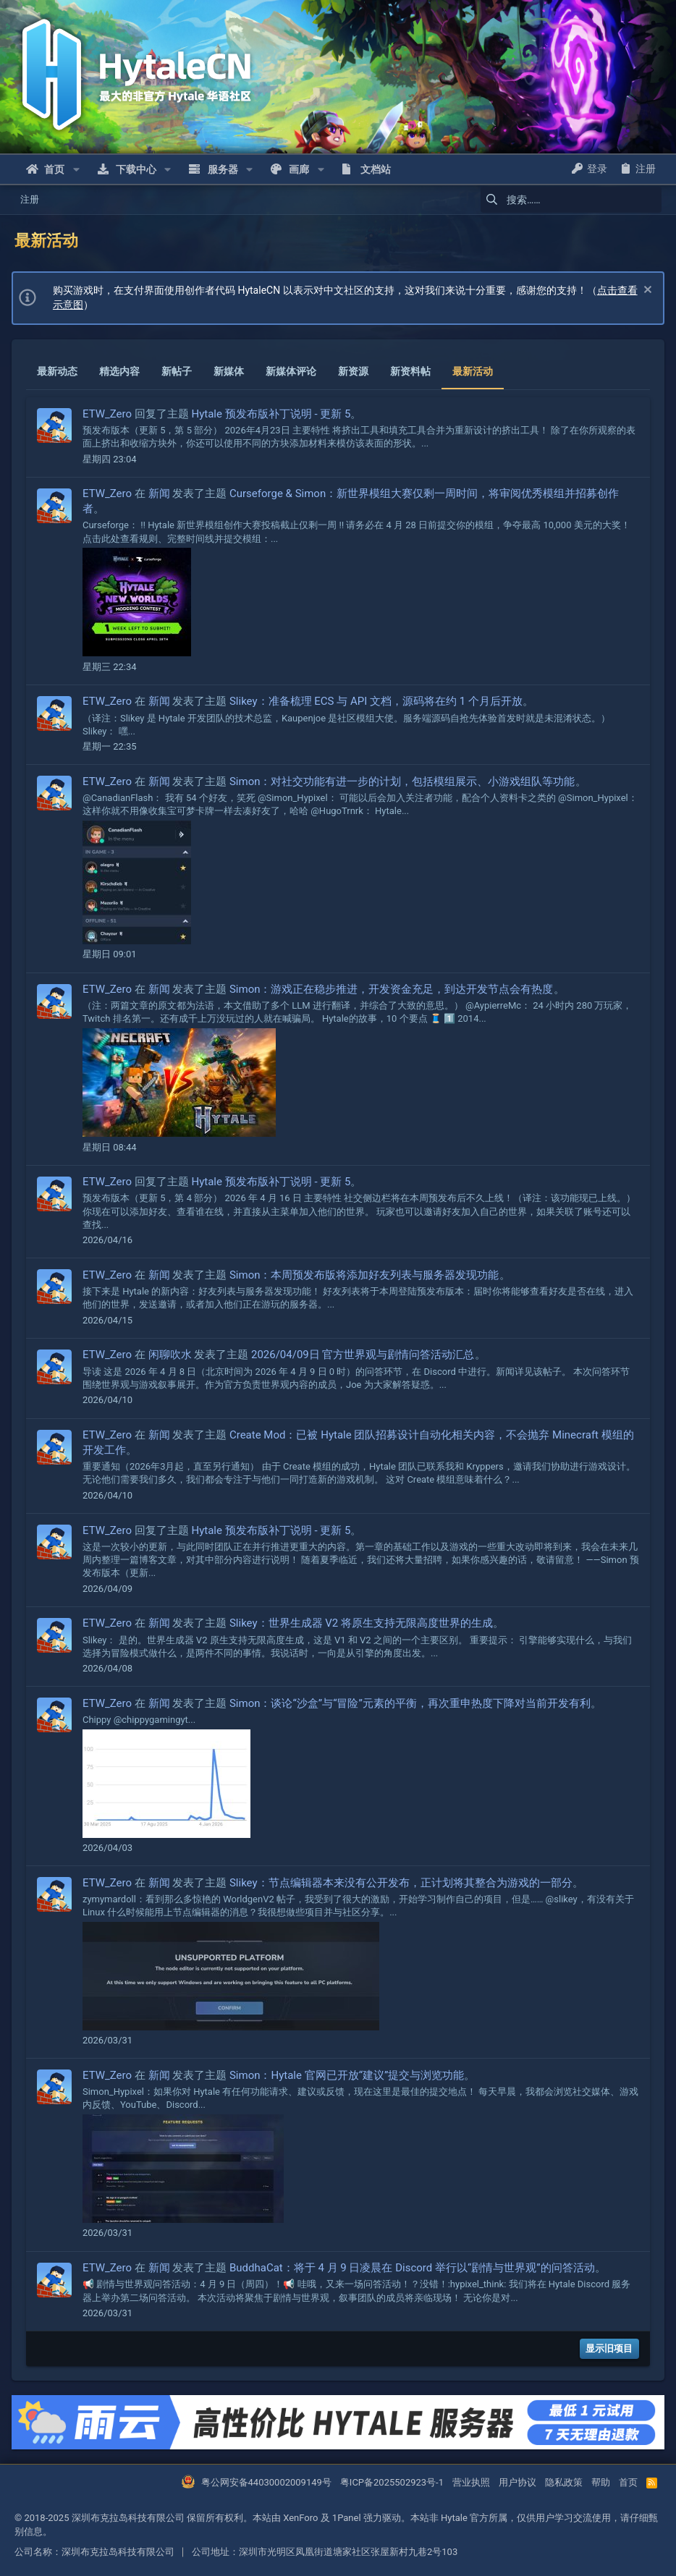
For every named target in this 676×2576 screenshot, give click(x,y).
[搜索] (571, 200)
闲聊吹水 (173, 1354)
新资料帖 (413, 371)
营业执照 (471, 2482)
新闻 (162, 493)
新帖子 (179, 371)
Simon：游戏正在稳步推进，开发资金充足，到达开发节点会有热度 (394, 989)
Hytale (454, 2517)
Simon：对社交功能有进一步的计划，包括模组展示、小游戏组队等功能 (405, 781)
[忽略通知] (643, 291)
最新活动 (475, 371)
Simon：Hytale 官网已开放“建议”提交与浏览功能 (349, 2075)
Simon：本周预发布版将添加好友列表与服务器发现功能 (367, 1274)
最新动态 (60, 371)
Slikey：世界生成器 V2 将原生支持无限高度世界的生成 (364, 1623)
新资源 (356, 371)
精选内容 (122, 371)
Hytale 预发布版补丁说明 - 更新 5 (274, 413)
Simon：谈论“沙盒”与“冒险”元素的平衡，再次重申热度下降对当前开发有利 (412, 1703)
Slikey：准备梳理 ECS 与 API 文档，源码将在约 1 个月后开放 (378, 701)
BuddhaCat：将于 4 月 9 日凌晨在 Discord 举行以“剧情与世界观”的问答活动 (415, 2267)
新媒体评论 (294, 371)
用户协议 (517, 2482)
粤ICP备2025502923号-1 (392, 2482)
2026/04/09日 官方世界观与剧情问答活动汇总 (366, 1354)
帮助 (600, 2482)
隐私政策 (564, 2482)
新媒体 (231, 371)
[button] (75, 169)
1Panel (346, 2517)
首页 (628, 2482)
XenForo (300, 2517)
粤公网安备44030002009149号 (266, 2482)
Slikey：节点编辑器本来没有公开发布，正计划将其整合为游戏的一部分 (403, 1882)
